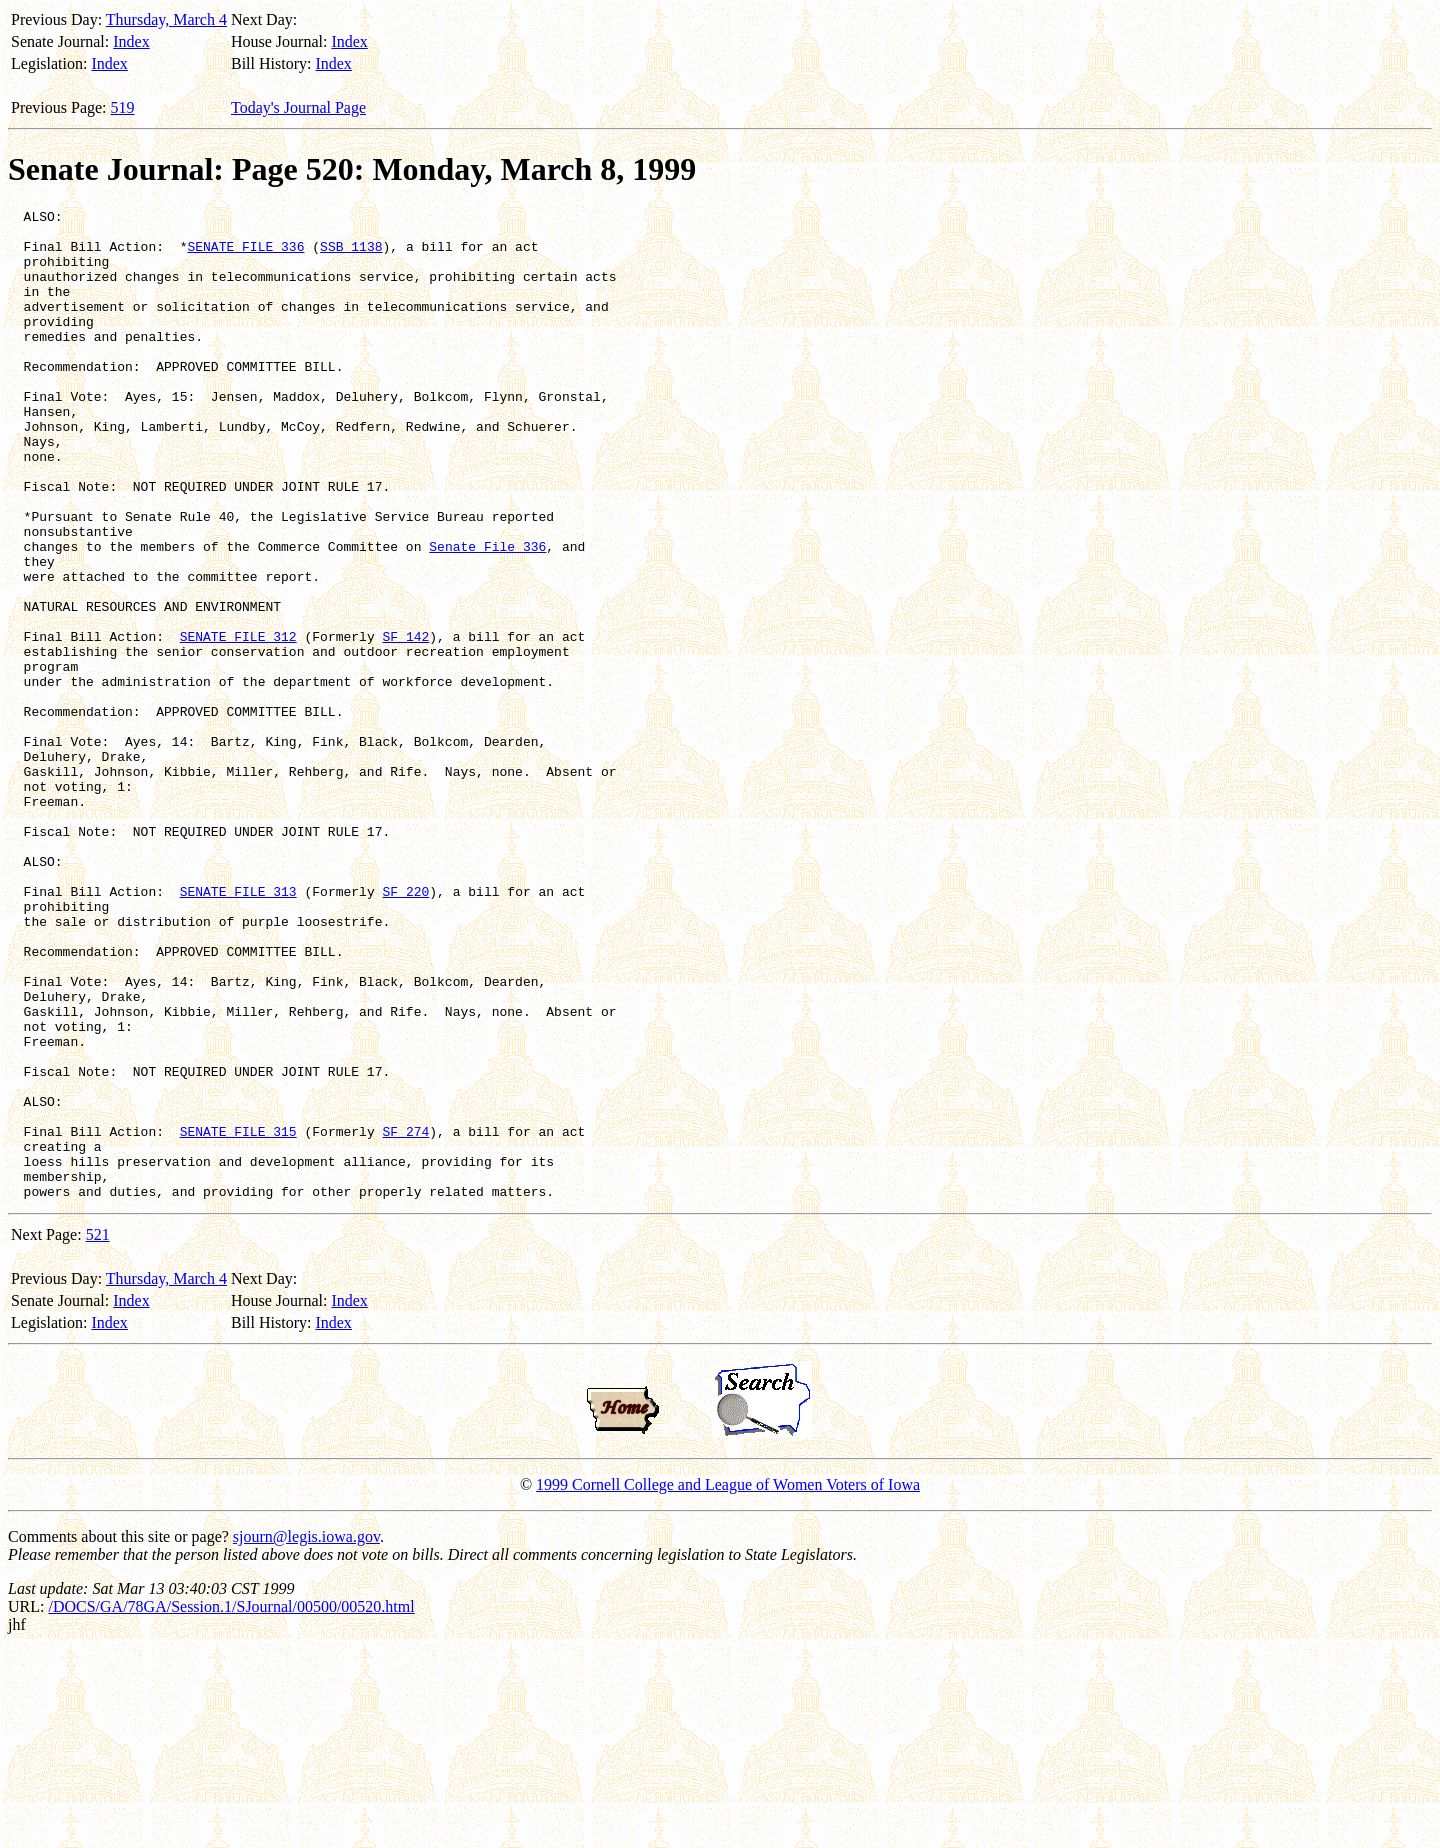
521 (98, 1432)
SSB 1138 (351, 255)
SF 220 (405, 1029)
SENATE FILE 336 (245, 255)
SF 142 (405, 723)
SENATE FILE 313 (238, 1029)
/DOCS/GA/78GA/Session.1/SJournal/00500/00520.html (231, 1804)
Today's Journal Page (298, 107)
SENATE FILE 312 (238, 723)
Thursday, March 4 (166, 19)
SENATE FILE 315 (238, 1317)
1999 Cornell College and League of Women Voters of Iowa (728, 1682)
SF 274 (405, 1317)
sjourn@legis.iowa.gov (306, 1734)
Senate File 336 (487, 615)
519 (123, 107)
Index (131, 41)
